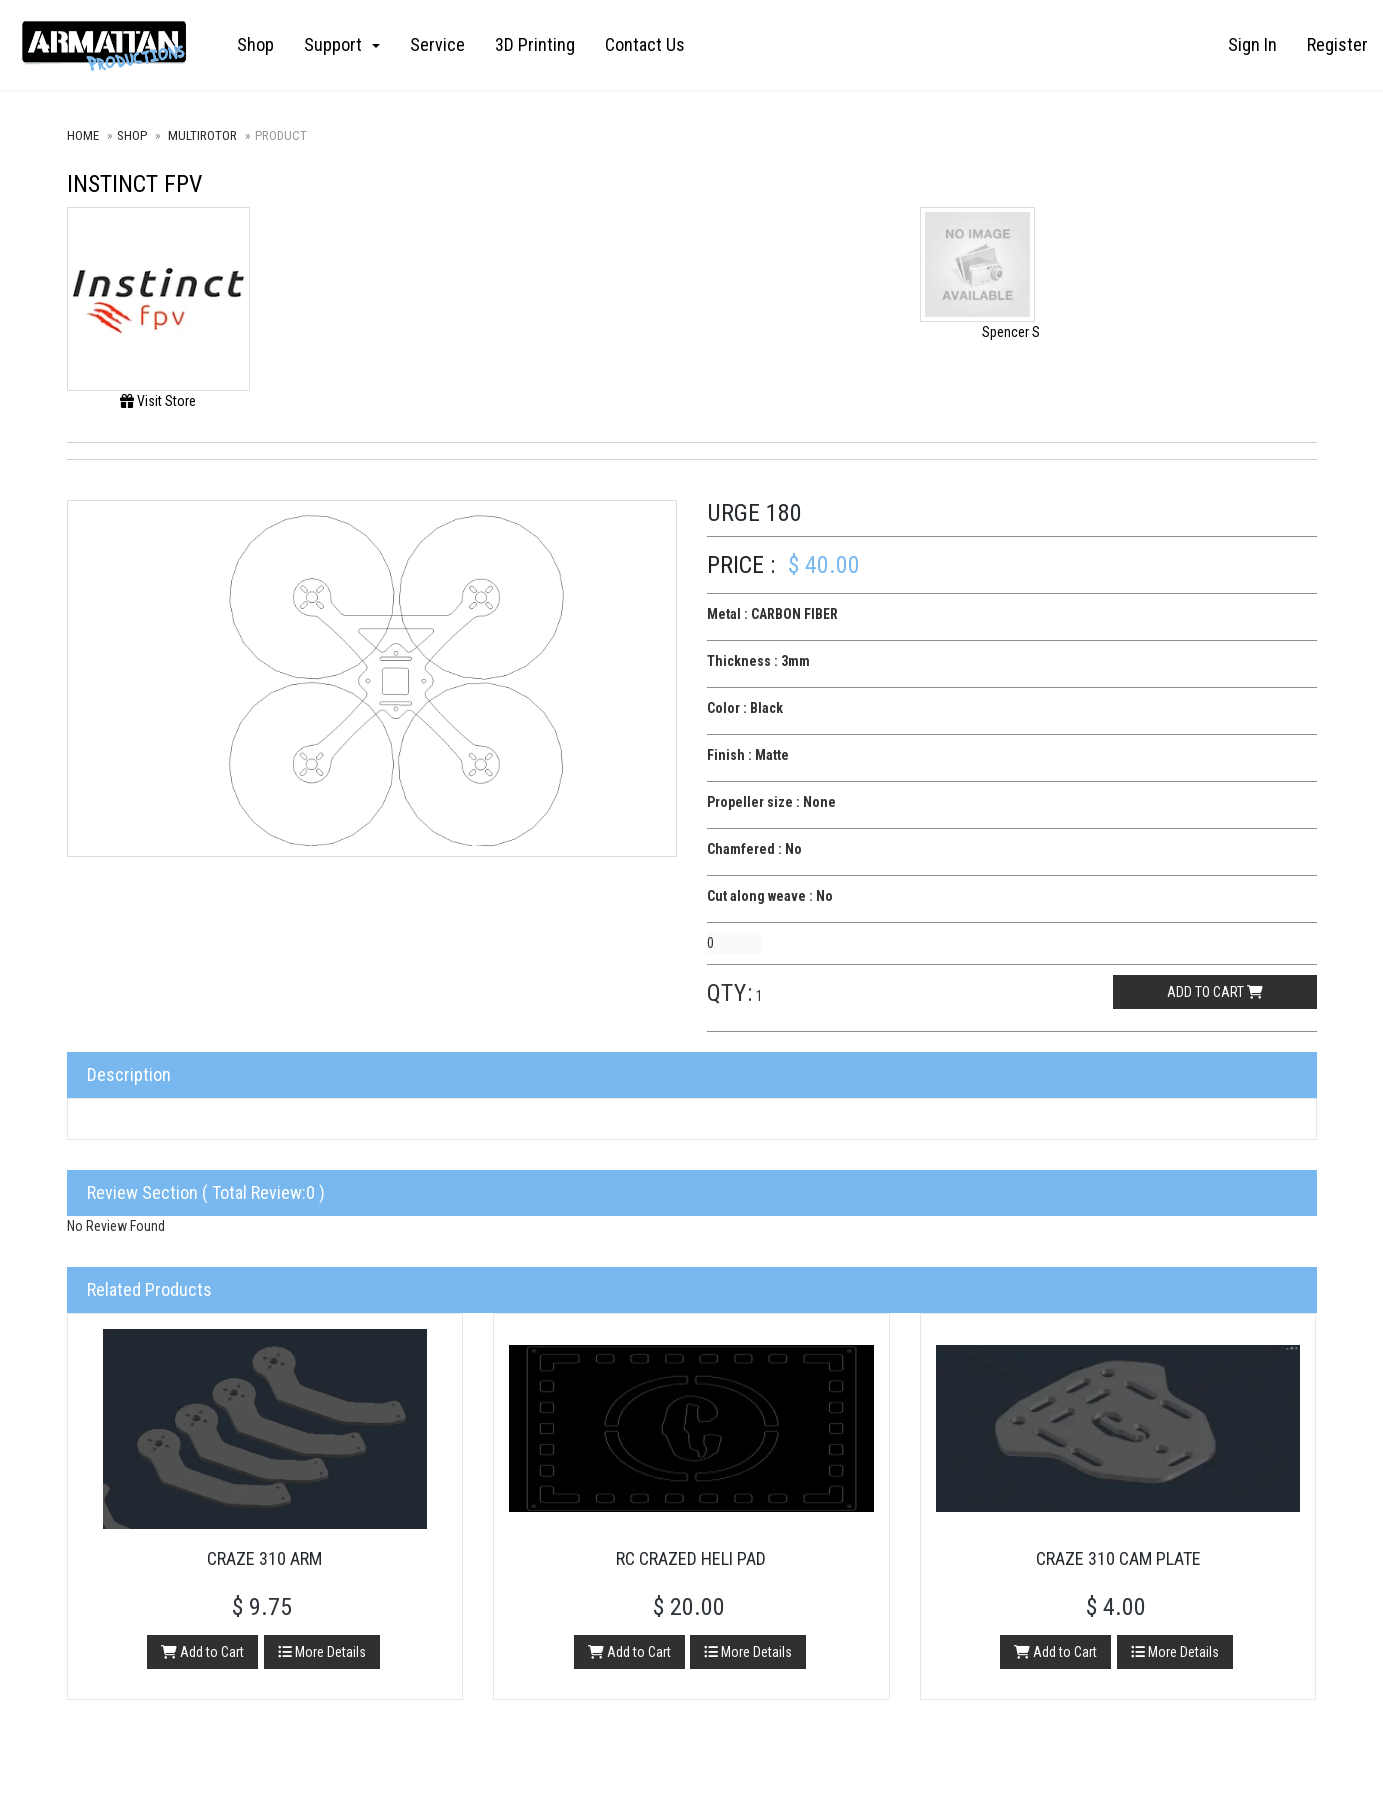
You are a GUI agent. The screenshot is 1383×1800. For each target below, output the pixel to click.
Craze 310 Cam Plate (1118, 1558)
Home (83, 135)
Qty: (730, 993)
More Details (322, 1652)
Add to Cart (202, 1652)
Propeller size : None (771, 802)
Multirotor (202, 135)
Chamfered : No (754, 849)
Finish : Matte (748, 755)
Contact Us (645, 44)
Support (342, 44)
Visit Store (158, 401)
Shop (255, 44)
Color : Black (745, 708)
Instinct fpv (134, 184)
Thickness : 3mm (758, 661)
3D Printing (535, 44)
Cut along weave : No (770, 896)
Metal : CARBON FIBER (772, 614)
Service (437, 44)
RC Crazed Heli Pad (691, 1558)
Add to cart (1215, 992)
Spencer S (1011, 332)
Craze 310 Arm (264, 1558)
